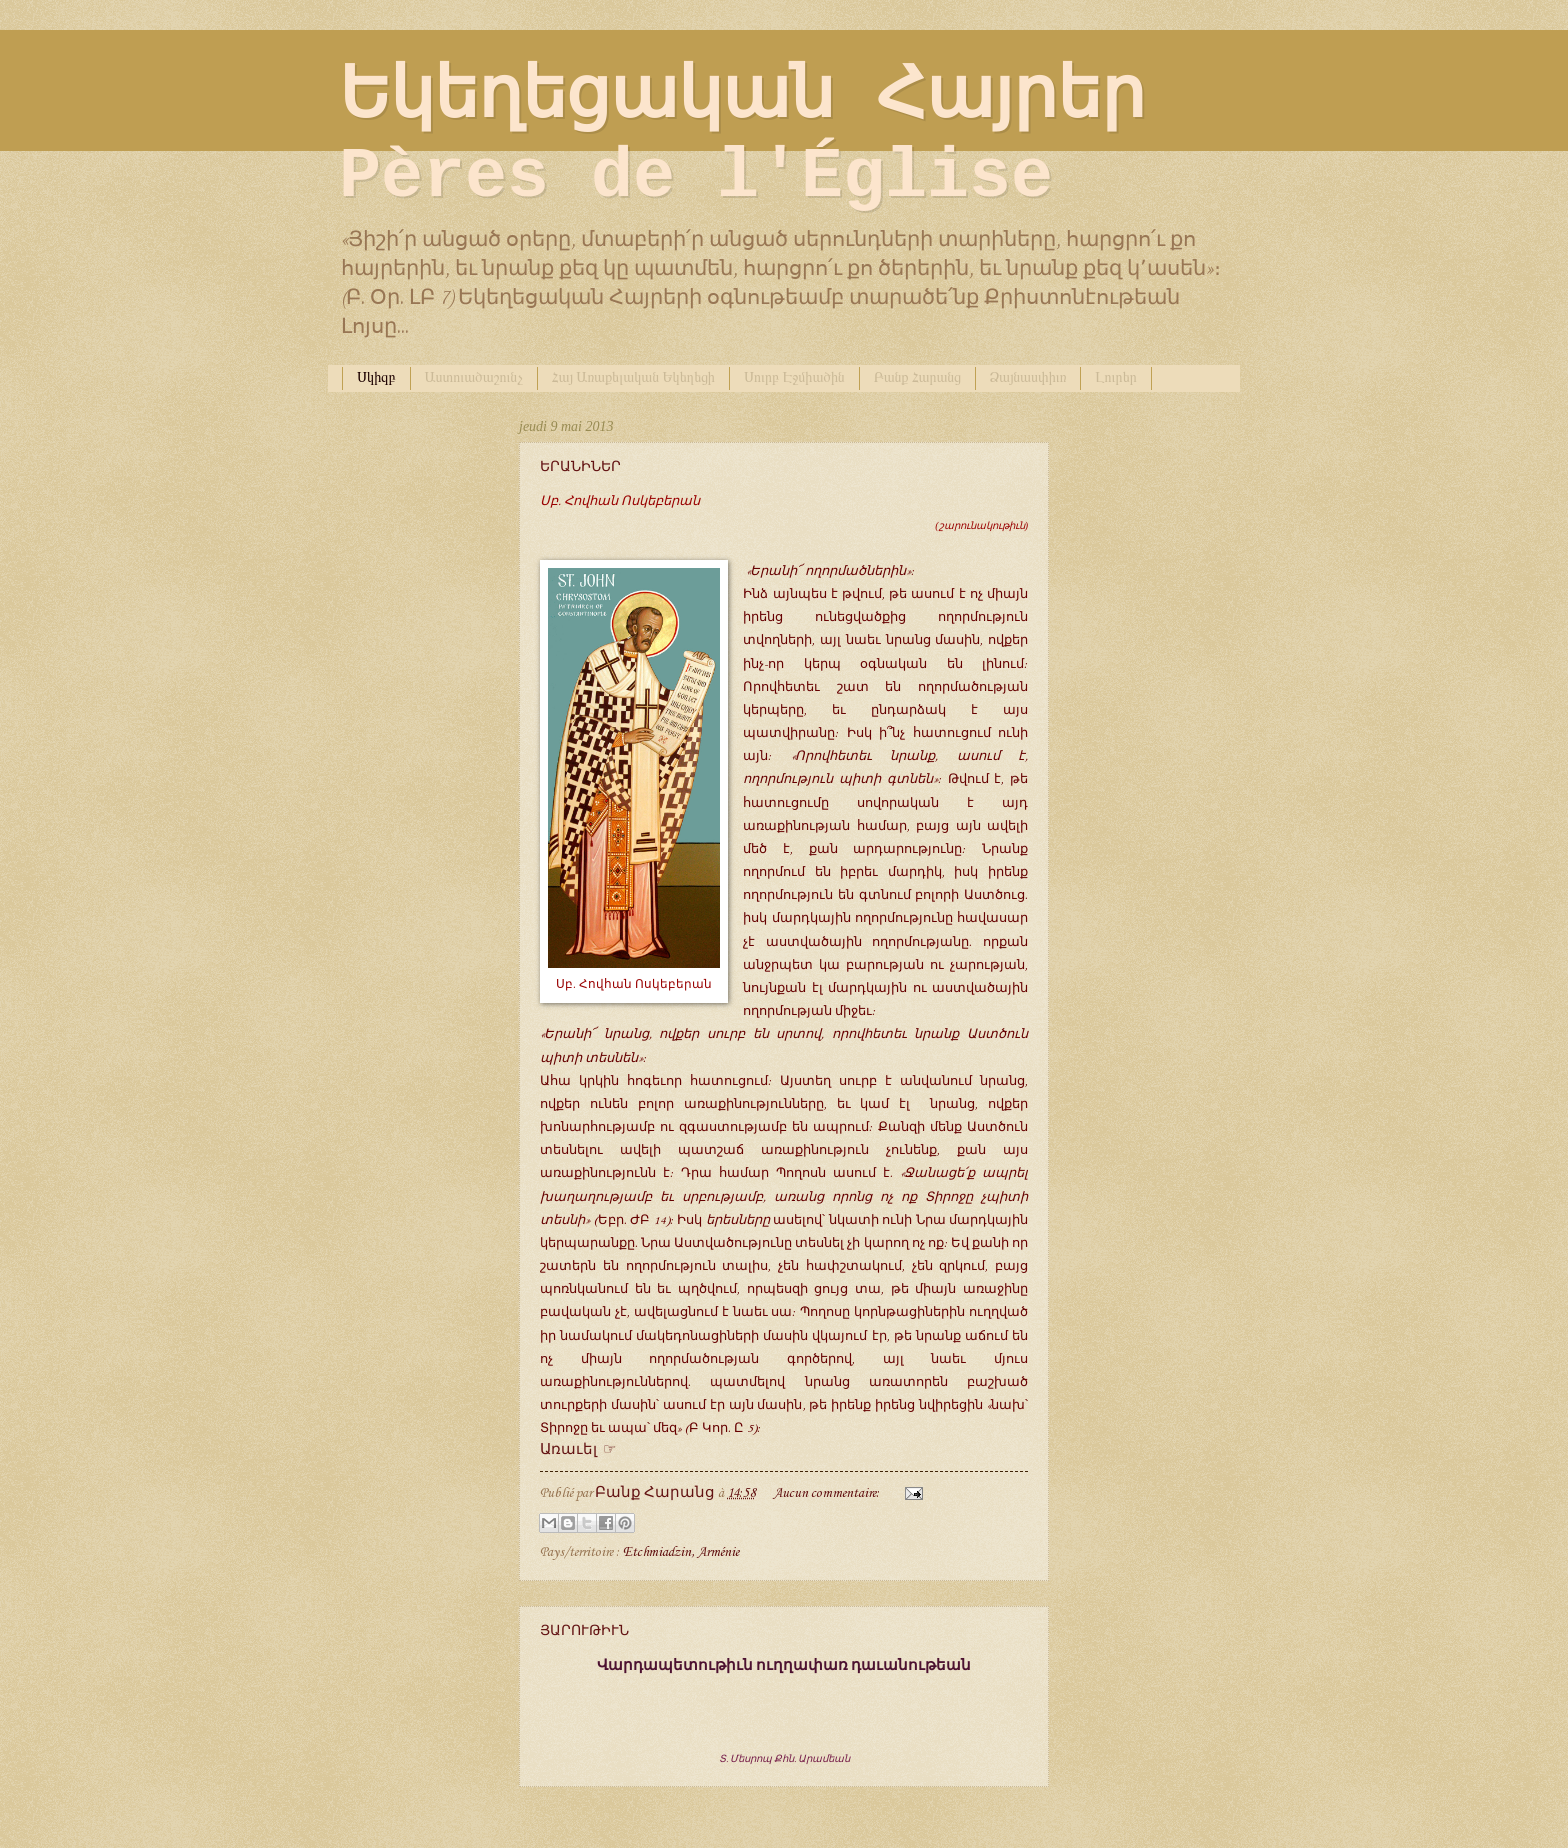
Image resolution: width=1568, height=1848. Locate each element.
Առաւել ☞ (578, 1450)
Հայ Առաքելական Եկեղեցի (633, 377)
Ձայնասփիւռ (1028, 377)
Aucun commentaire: (828, 1493)
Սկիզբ (376, 377)
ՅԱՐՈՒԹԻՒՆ (584, 1631)
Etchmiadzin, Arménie (681, 1552)
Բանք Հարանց (917, 377)
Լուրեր (1116, 377)
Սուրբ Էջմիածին (794, 377)
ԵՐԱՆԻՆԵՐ (580, 467)
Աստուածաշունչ (474, 377)
